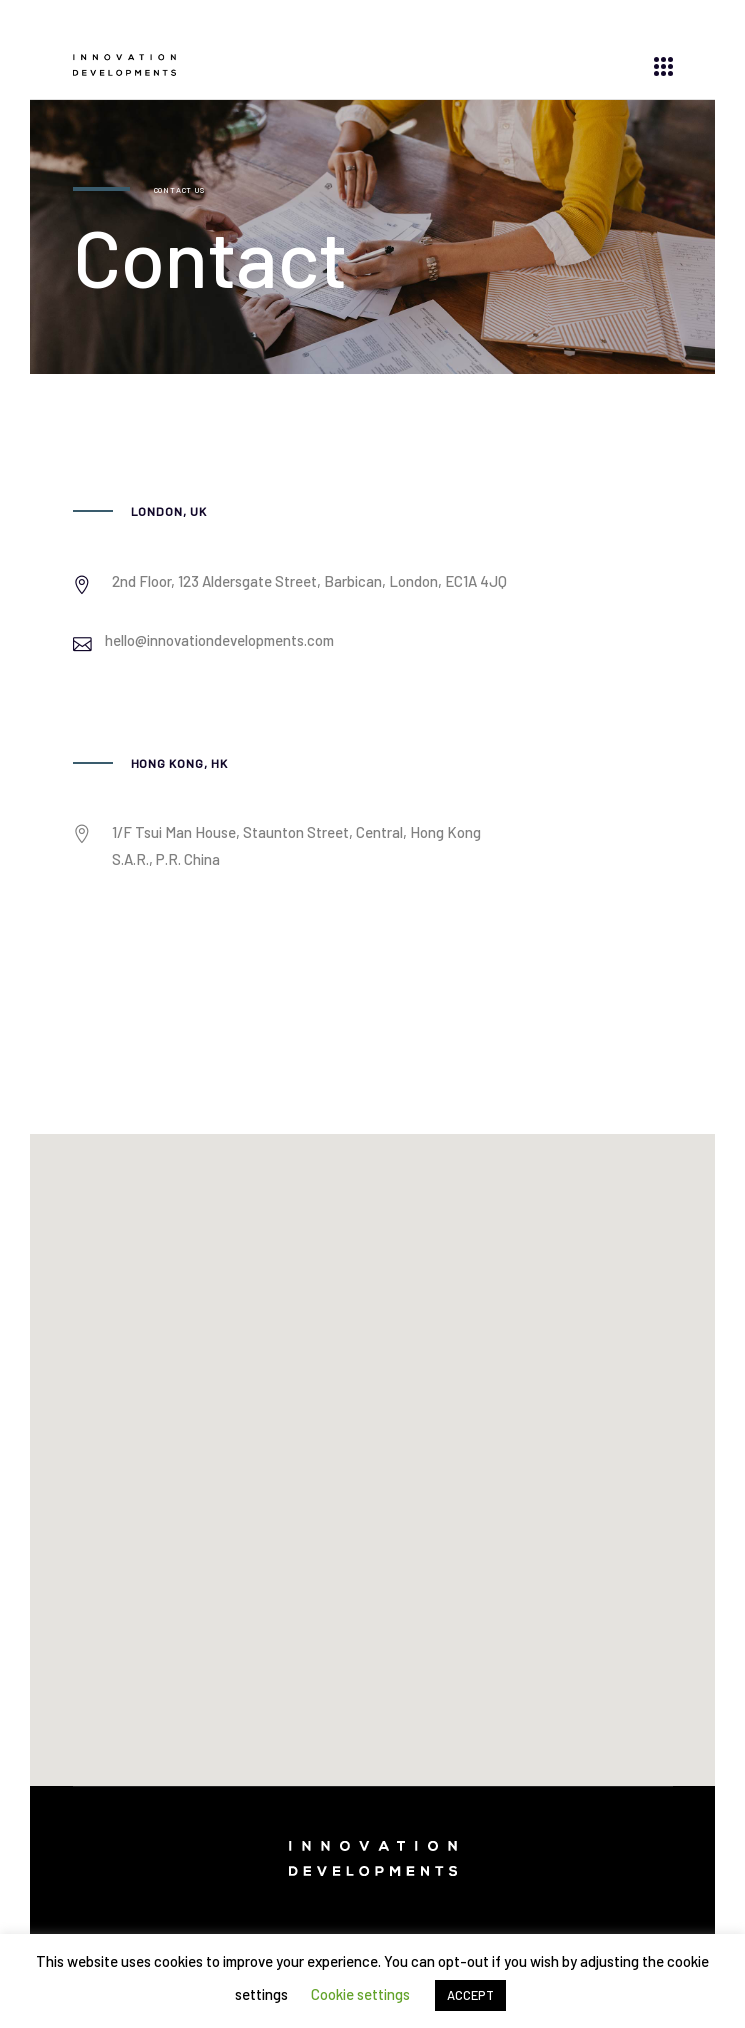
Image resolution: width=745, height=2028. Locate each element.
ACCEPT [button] (470, 1995)
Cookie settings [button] (360, 1994)
